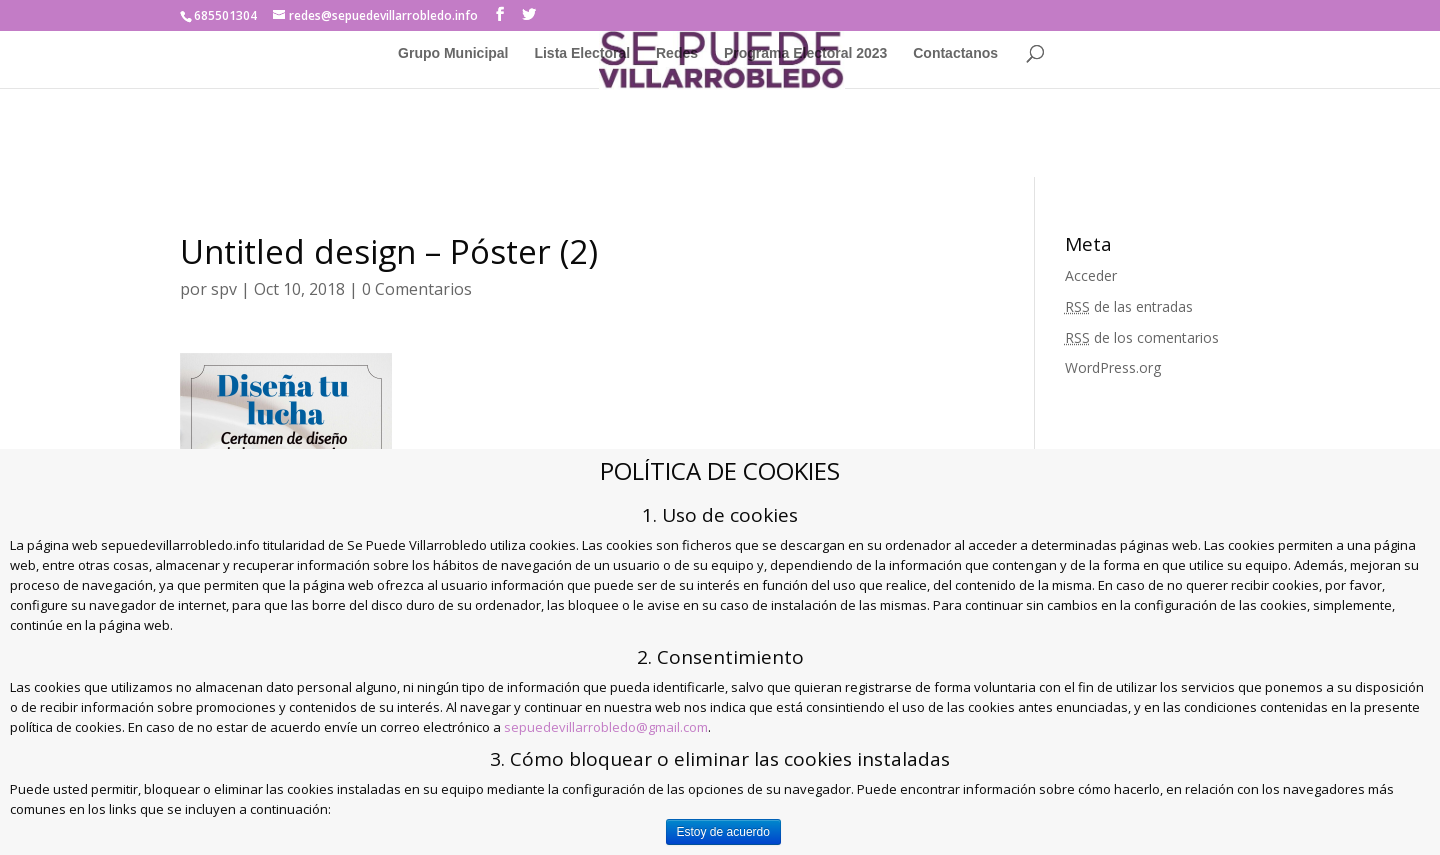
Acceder (1091, 275)
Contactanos (955, 53)
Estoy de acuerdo (723, 832)
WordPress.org (1113, 367)
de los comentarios (1142, 337)
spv (224, 289)
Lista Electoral (582, 53)
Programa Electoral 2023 (805, 53)
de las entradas (1129, 306)
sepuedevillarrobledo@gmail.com (606, 727)
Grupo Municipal (453, 53)
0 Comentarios (417, 289)
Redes (677, 53)
